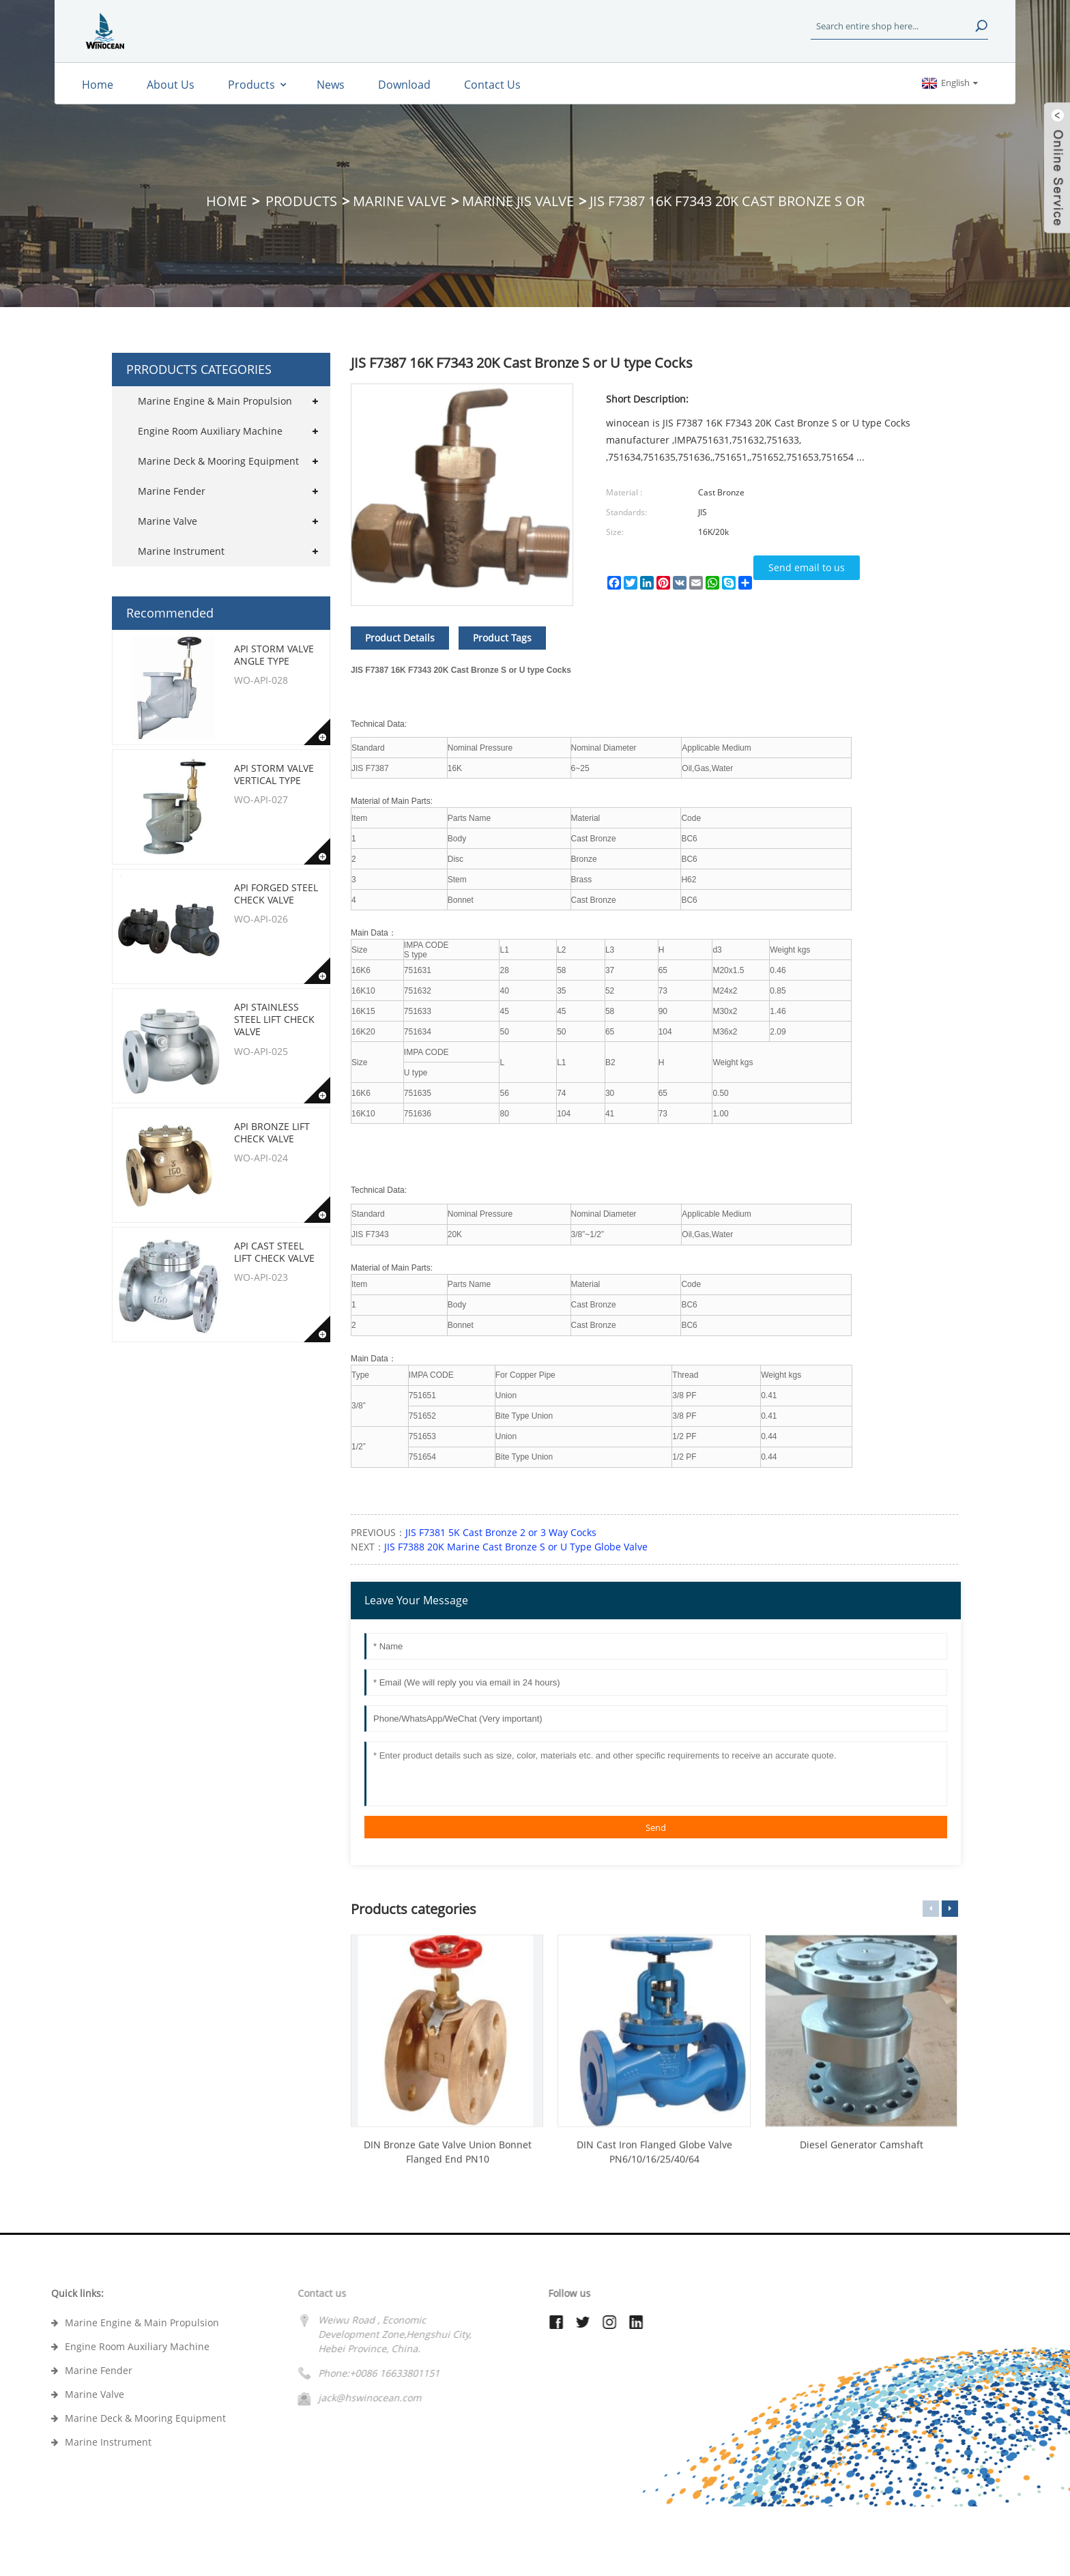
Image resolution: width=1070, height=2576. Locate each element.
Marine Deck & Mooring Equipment (218, 460)
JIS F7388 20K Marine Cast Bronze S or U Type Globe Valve (516, 1546)
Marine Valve (399, 201)
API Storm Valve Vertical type (274, 774)
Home (226, 201)
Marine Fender (171, 490)
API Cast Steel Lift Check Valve (274, 1251)
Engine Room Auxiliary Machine (210, 430)
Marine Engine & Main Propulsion (215, 400)
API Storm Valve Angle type (274, 654)
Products (301, 201)
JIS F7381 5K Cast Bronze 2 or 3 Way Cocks (500, 1532)
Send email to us (806, 567)
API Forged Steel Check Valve (276, 893)
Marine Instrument (181, 551)
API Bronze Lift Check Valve (272, 1132)
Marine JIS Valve (518, 201)
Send (656, 1827)
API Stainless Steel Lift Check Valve (274, 1019)
